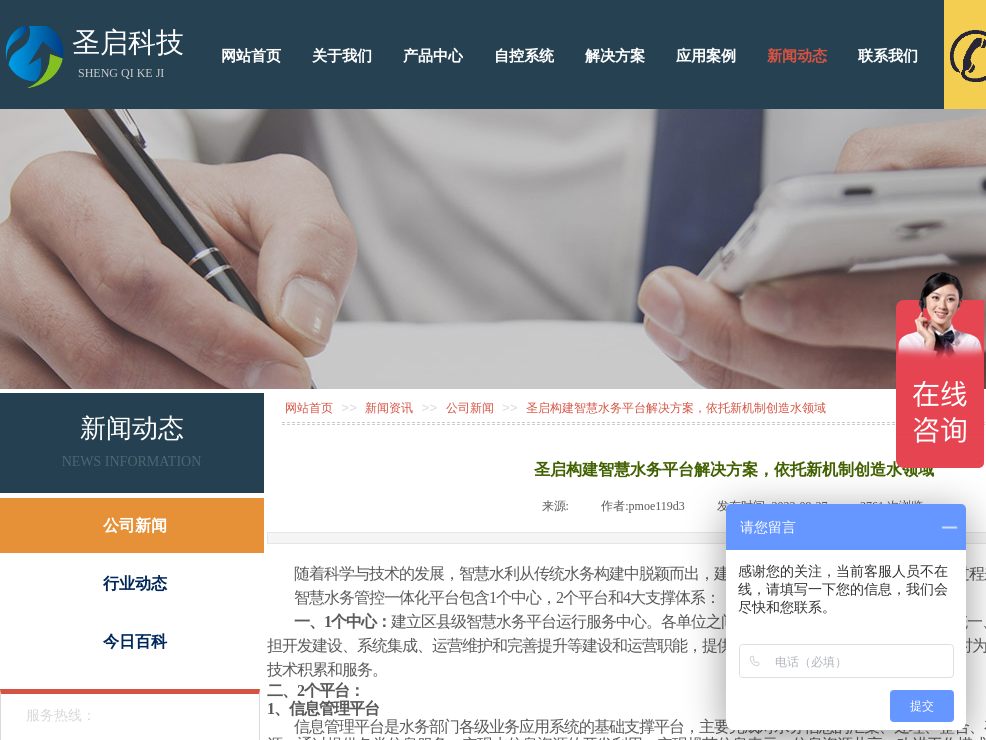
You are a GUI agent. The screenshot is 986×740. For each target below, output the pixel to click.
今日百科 (135, 641)
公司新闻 (470, 408)
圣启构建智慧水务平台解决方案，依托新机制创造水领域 (676, 408)
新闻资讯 (389, 408)
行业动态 (135, 583)
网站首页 (309, 408)
